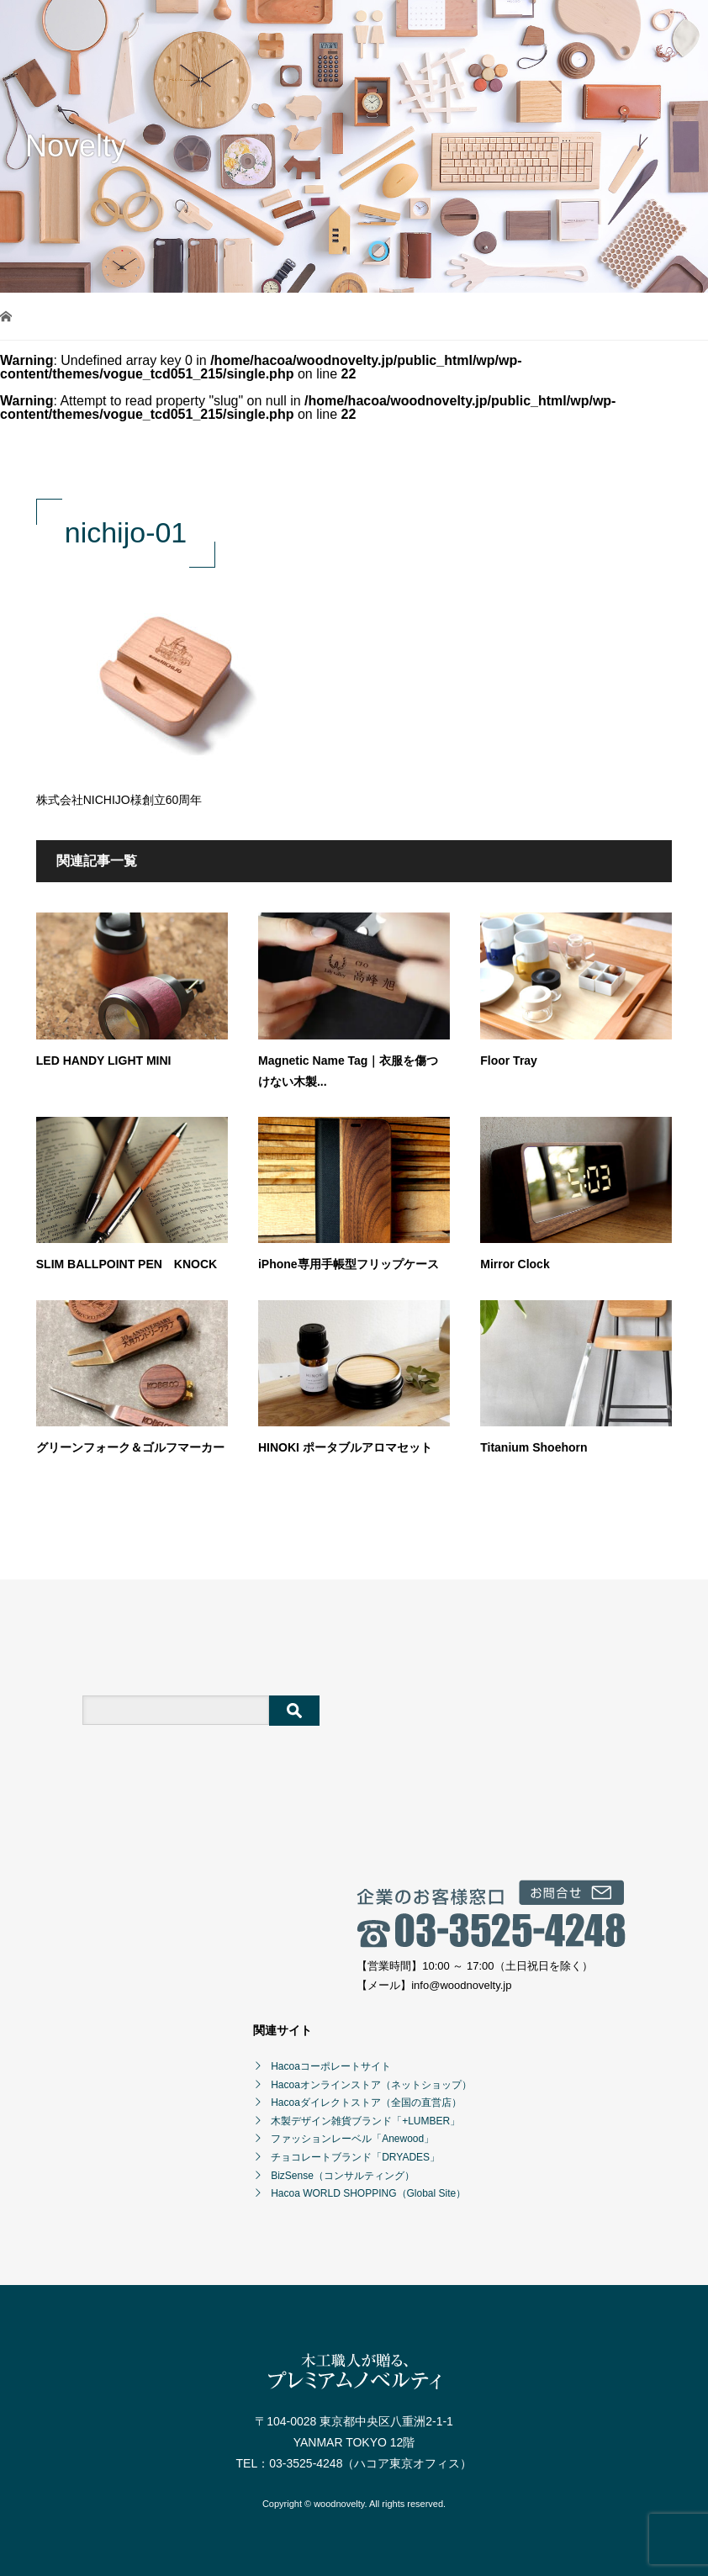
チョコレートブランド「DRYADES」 (355, 2157)
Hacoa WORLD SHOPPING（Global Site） (368, 2193)
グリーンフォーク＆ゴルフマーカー (130, 1447)
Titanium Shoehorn (533, 1447)
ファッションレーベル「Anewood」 (352, 2139)
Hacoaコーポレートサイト (331, 2066)
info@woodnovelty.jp (461, 1985)
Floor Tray (508, 1060)
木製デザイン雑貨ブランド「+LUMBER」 (365, 2121)
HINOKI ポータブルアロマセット (345, 1447)
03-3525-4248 (305, 2463)
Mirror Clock (514, 1264)
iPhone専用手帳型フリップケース (348, 1264)
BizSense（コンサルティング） (343, 2176)
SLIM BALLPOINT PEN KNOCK (126, 1264)
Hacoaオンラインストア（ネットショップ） (371, 2085)
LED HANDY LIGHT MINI (104, 1060)
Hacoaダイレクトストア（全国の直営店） (366, 2102)
